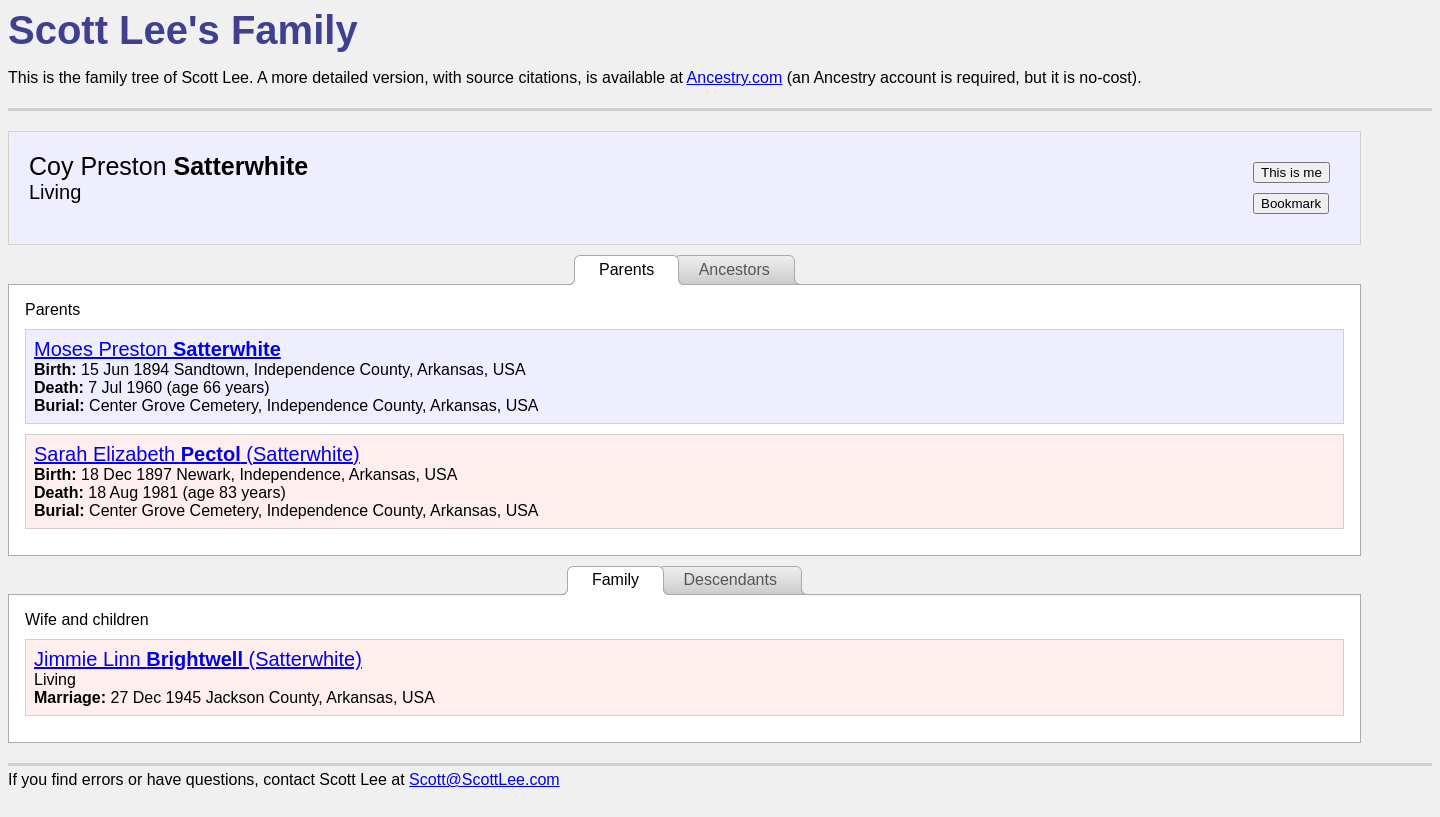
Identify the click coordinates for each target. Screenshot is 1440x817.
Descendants (729, 579)
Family (615, 579)
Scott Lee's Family (183, 30)
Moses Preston (157, 349)
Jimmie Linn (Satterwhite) (198, 659)
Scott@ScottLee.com (484, 779)
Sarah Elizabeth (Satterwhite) (197, 454)
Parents (626, 269)
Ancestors (734, 269)
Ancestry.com (735, 77)
